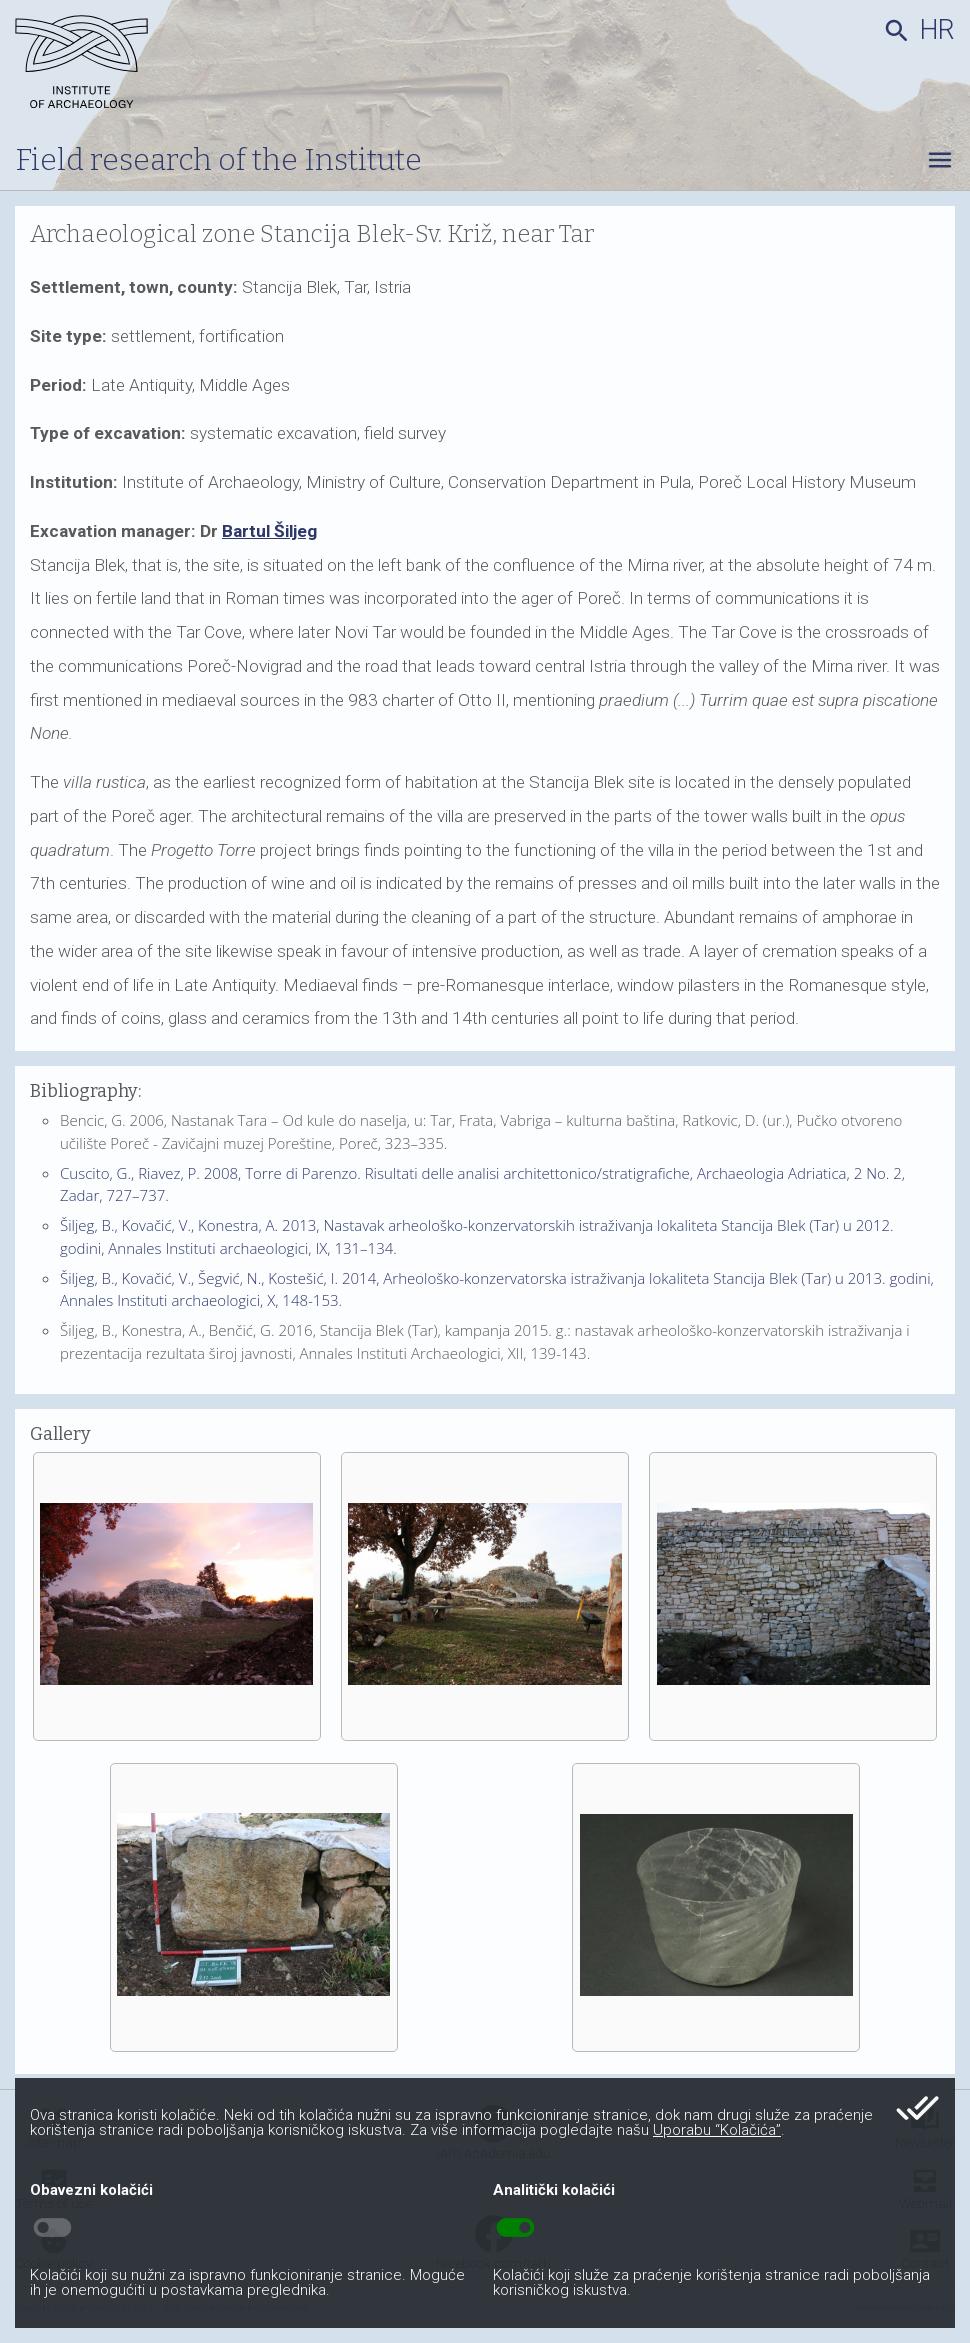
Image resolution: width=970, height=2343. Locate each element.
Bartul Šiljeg (269, 531)
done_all (917, 2108)
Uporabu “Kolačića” (717, 2130)
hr (937, 30)
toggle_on (515, 2228)
